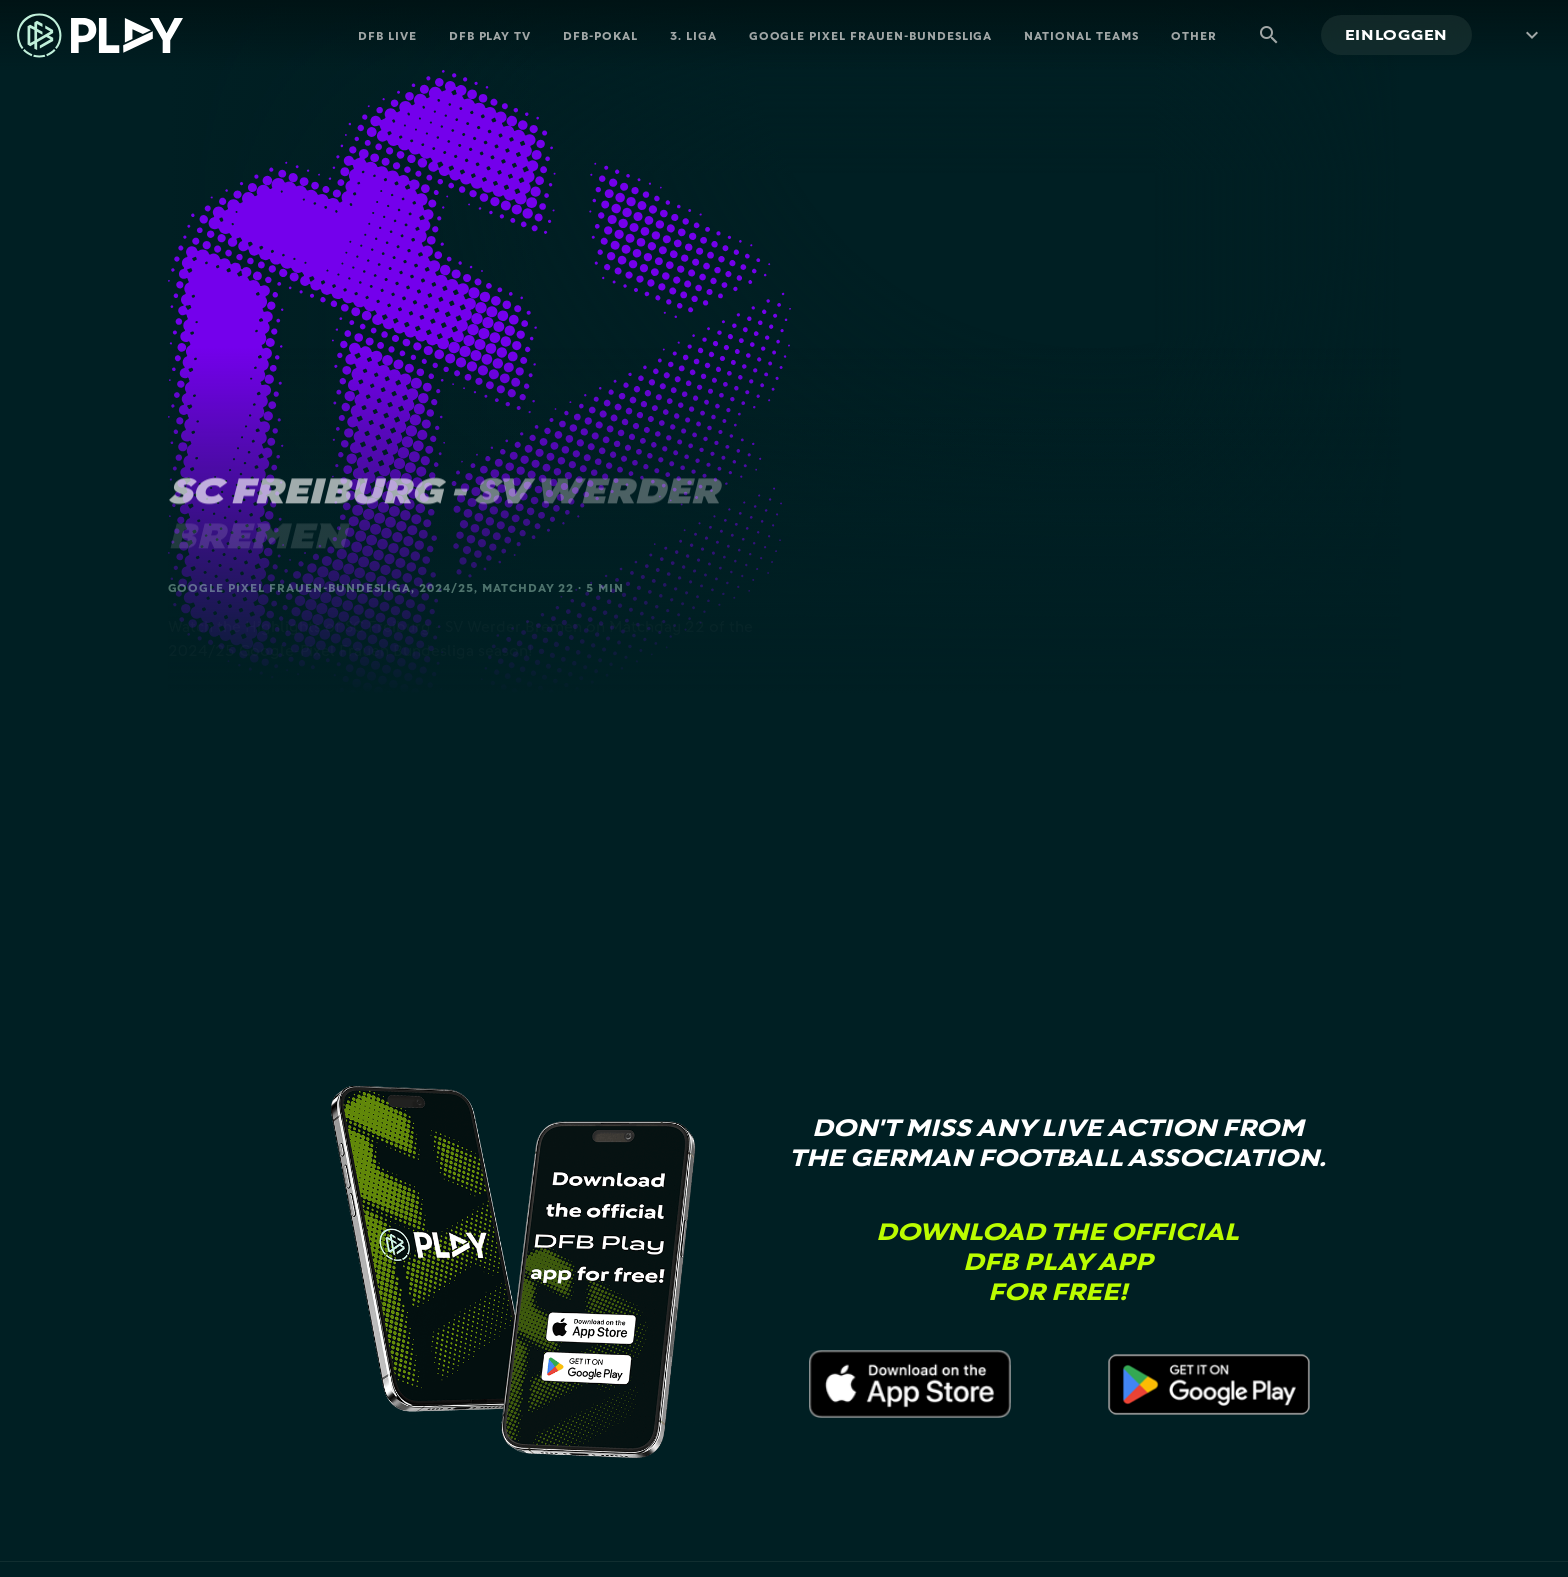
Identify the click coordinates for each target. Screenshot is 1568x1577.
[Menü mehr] (1528, 35)
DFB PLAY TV (490, 35)
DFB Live (387, 35)
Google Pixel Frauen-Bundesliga (871, 35)
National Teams (1081, 35)
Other (1194, 35)
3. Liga (693, 35)
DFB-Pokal (600, 35)
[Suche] (1269, 35)
